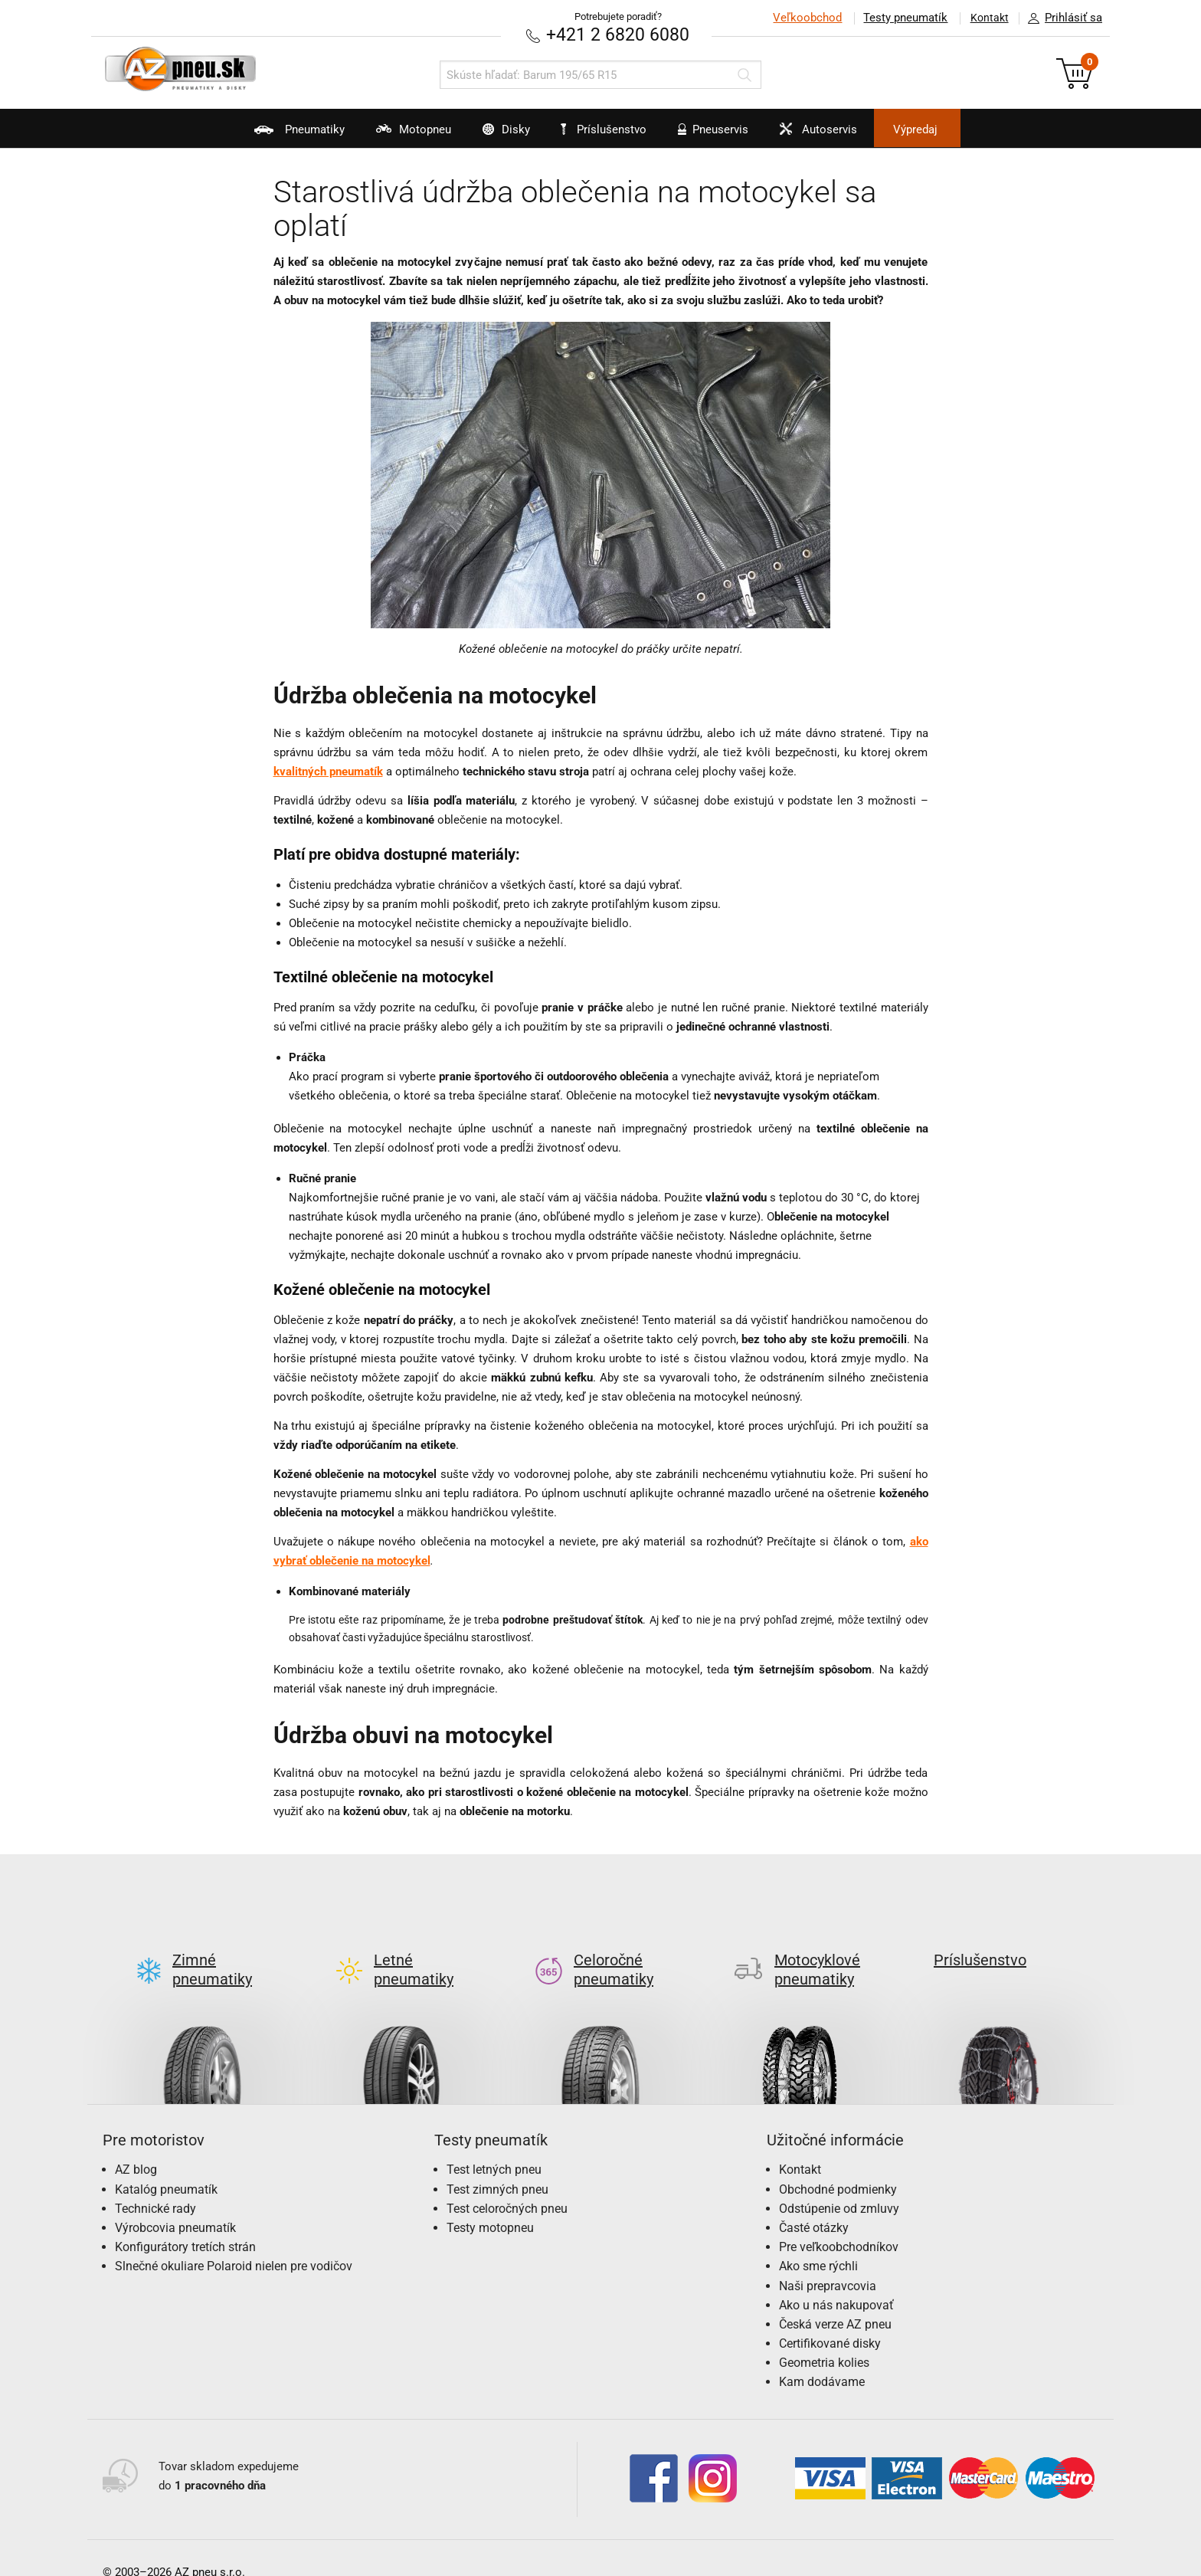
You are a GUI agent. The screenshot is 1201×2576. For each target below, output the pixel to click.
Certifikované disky (830, 2319)
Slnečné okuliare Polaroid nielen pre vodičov (233, 2241)
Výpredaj (948, 129)
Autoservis (835, 135)
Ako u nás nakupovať (836, 2280)
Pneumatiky (262, 135)
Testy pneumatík (900, 18)
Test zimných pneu (497, 2164)
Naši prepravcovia (827, 2260)
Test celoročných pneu (507, 2183)
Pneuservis (719, 135)
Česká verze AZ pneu (835, 2299)
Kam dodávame (822, 2357)
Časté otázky (814, 2202)
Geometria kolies (824, 2338)
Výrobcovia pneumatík (175, 2202)
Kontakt (986, 18)
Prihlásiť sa (1060, 18)
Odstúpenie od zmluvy (839, 2183)
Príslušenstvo (609, 129)
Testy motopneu (490, 2202)
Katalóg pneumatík (166, 2164)
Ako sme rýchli (818, 2241)
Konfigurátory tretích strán (185, 2222)
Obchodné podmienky (838, 2164)
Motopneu (387, 135)
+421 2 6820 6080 (618, 34)
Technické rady (155, 2183)
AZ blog (136, 2145)
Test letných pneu (494, 2145)
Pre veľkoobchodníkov (838, 2222)
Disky (490, 135)
